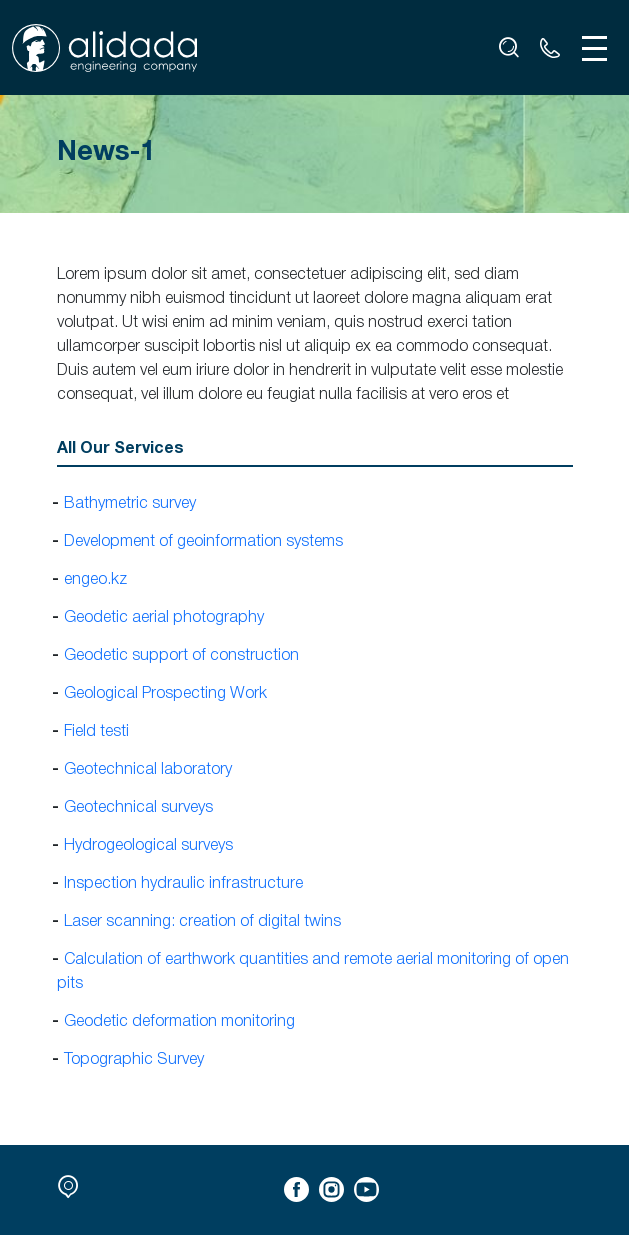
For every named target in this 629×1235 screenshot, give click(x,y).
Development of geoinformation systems (203, 542)
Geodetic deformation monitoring (179, 1022)
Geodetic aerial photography (164, 618)
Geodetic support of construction (181, 656)
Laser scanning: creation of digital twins (202, 922)
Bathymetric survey (130, 504)
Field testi (96, 732)
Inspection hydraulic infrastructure (183, 884)
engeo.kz (95, 580)
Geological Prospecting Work (165, 694)
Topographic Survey (134, 1060)
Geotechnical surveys (138, 808)
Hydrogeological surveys (148, 846)
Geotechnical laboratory (148, 770)
